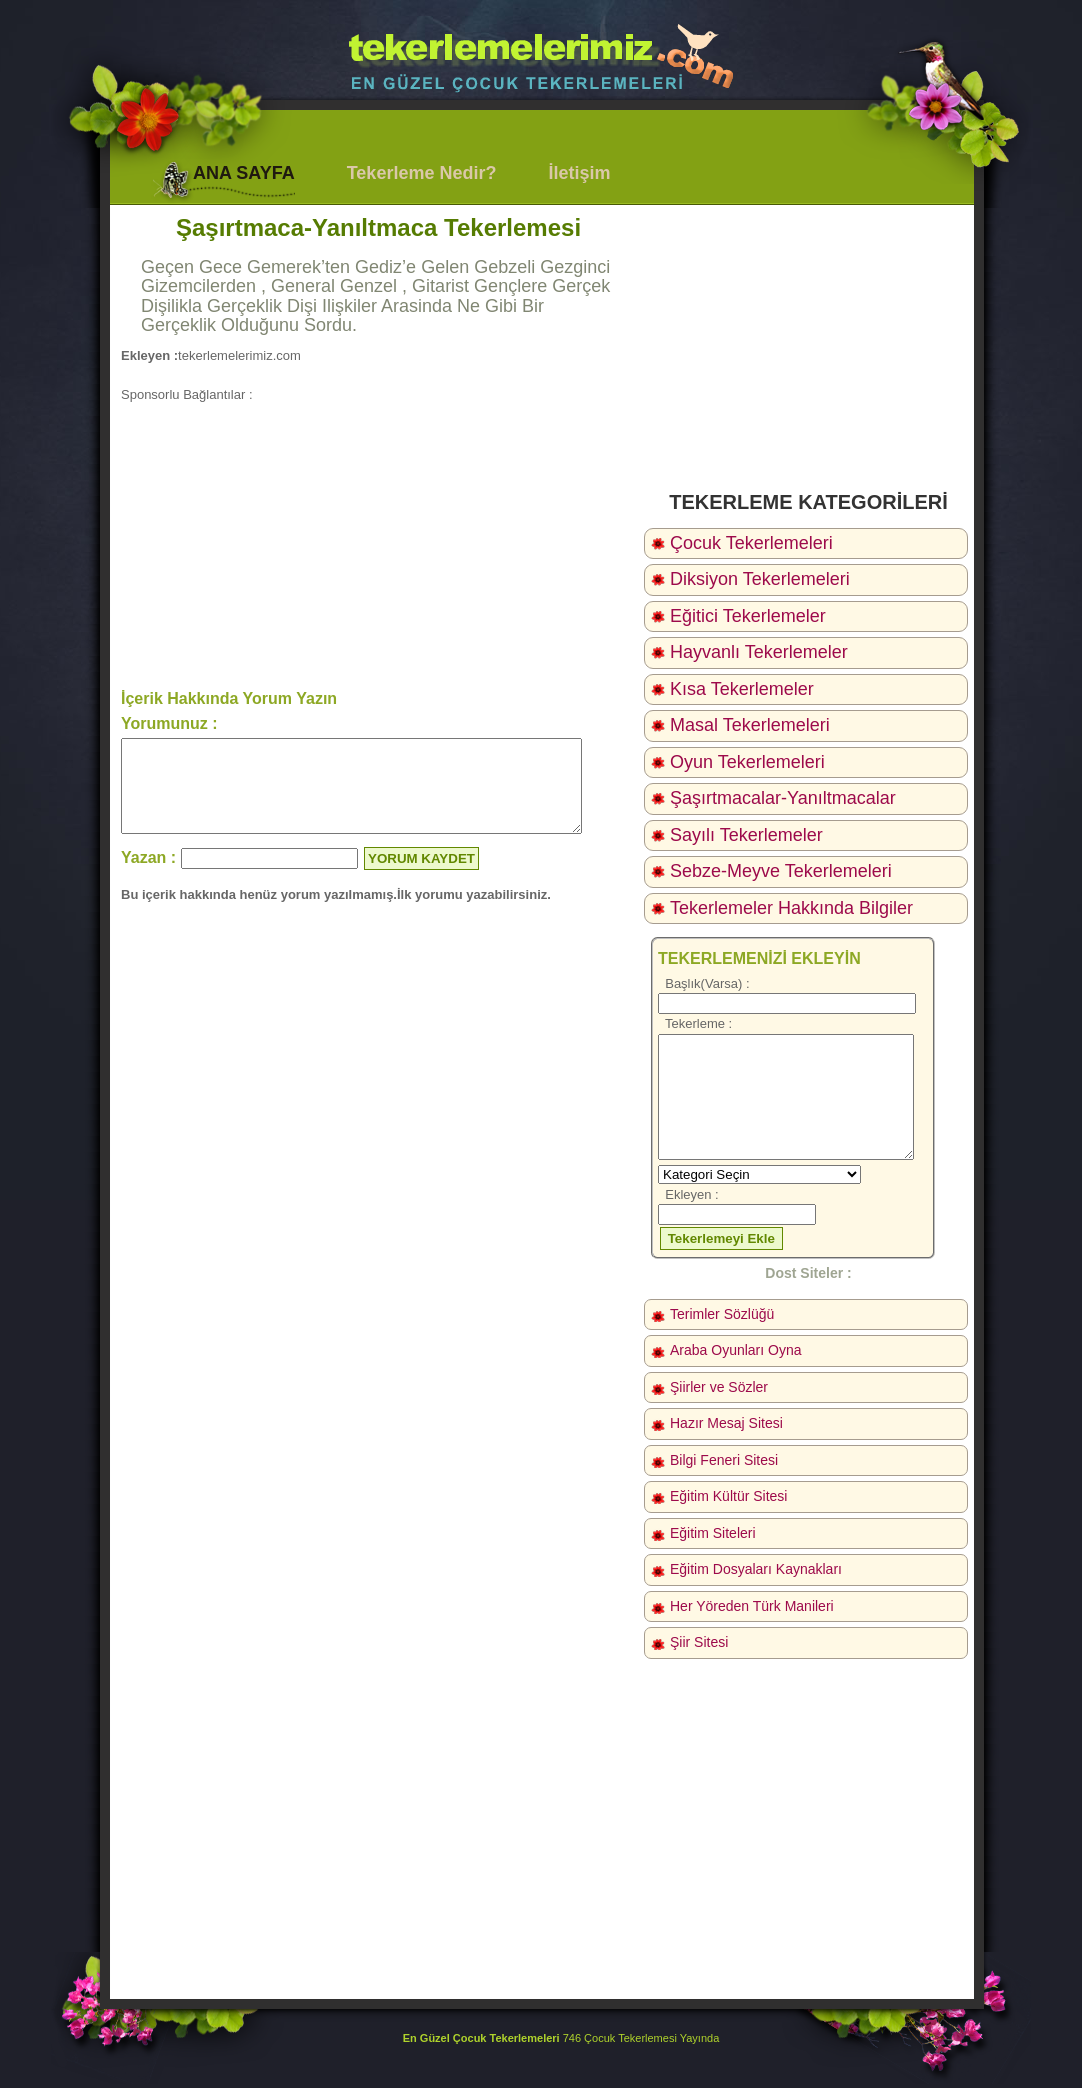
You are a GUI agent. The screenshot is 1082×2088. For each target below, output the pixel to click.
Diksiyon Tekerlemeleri (760, 579)
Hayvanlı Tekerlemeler (759, 652)
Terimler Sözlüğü (722, 1314)
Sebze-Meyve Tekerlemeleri (781, 871)
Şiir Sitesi (699, 1642)
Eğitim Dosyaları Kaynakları (756, 1569)
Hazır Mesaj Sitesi (726, 1423)
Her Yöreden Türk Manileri (752, 1606)
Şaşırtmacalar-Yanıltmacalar (783, 798)
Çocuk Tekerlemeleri (751, 543)
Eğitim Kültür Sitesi (728, 1496)
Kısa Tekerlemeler (742, 689)
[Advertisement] (378, 544)
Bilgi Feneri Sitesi (724, 1460)
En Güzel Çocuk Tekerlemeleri (481, 2038)
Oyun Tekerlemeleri (747, 762)
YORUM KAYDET (421, 876)
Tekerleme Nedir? (422, 173)
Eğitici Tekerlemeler (748, 616)
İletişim (579, 173)
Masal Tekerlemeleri (750, 725)
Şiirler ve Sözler (719, 1387)
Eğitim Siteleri (713, 1533)
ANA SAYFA (244, 173)
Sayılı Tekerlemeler (746, 835)
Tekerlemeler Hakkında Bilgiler (791, 908)
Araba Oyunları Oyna (736, 1350)
